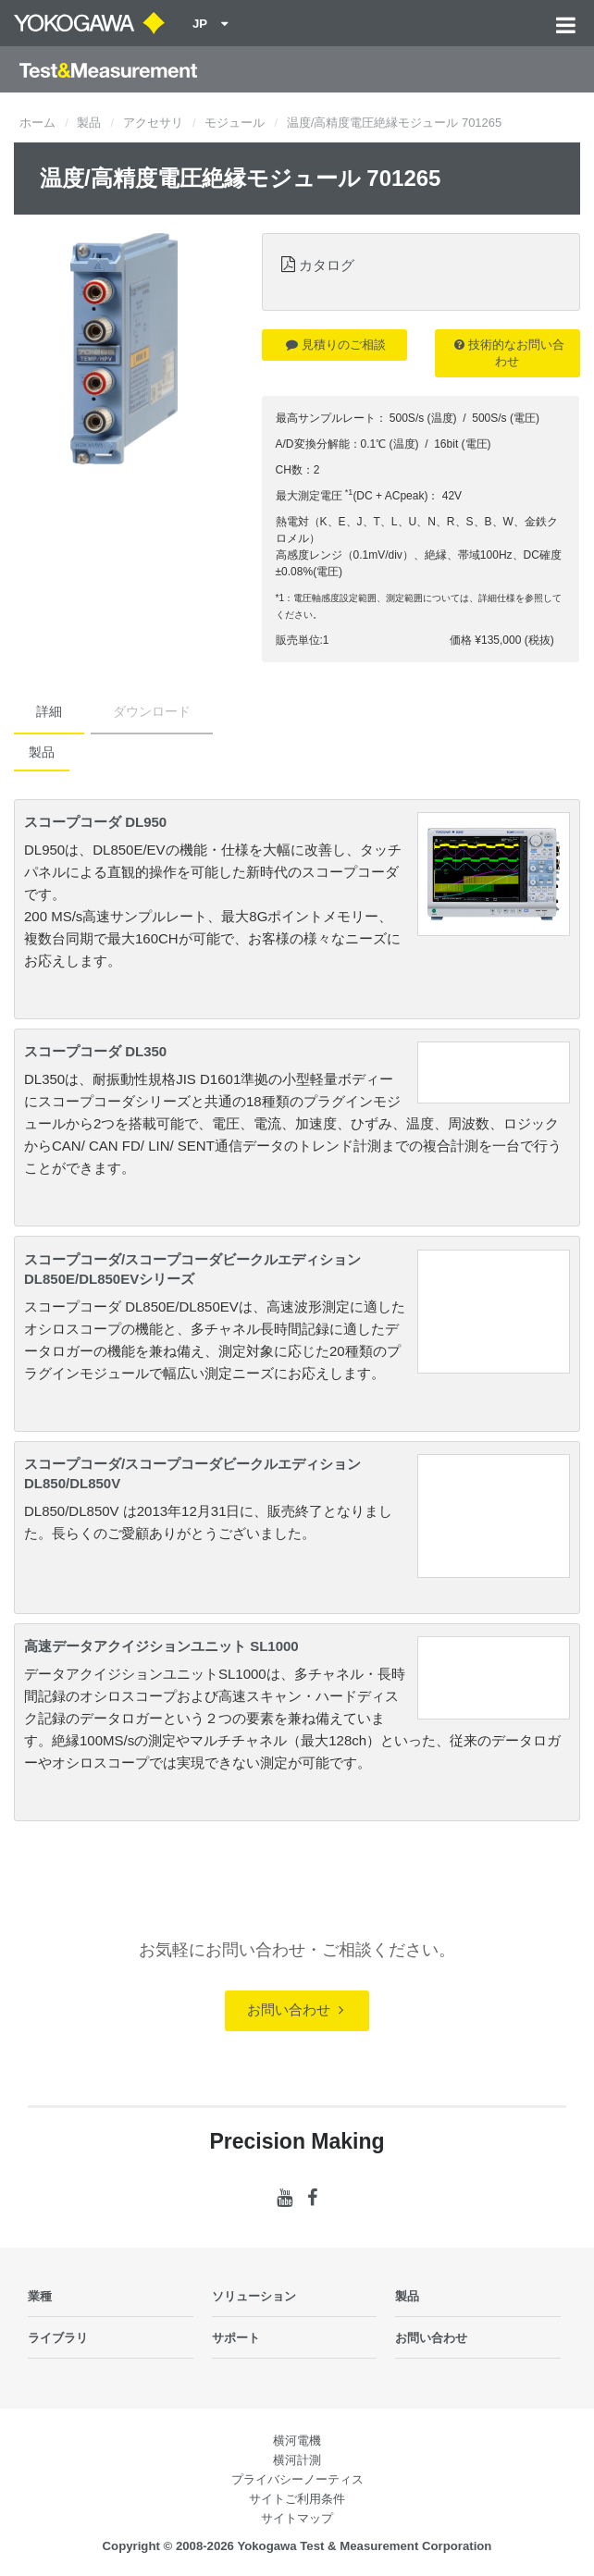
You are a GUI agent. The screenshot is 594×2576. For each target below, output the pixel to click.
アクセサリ (153, 122)
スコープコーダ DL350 (95, 1051)
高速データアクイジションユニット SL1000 (161, 1646)
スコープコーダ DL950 (95, 822)
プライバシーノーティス (297, 2479)
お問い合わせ (294, 2009)
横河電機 (297, 2440)
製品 (89, 122)
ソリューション (254, 2296)
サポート (236, 2338)
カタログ (326, 265)
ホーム (37, 122)
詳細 (49, 711)
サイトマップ (297, 2518)
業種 (40, 2296)
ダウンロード (152, 711)
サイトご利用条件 (297, 2499)
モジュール (234, 122)
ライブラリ (58, 2338)
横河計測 (297, 2460)
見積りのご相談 (336, 344)
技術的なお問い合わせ (509, 353)
